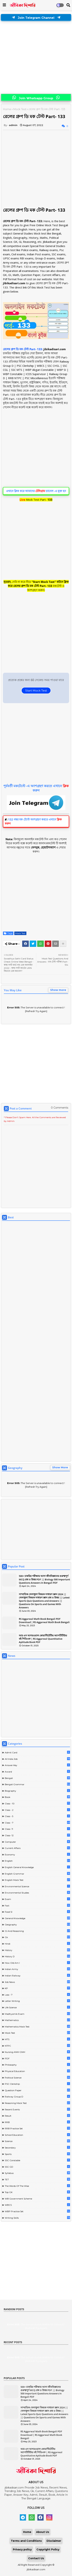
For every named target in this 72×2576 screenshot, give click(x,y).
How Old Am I (37, 1962)
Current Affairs (37, 1847)
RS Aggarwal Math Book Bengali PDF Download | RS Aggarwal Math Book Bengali (44, 1620)
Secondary (37, 2147)
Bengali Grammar (37, 1784)
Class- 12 (37, 1835)
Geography (37, 1924)
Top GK (37, 2192)
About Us (42, 2532)
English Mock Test (37, 1879)
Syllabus (37, 2172)
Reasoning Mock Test (37, 2102)
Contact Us (36, 2558)
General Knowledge (37, 1918)
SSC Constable (37, 2160)
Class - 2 (37, 1809)
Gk (37, 1937)
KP (37, 1988)
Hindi (37, 1943)
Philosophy (37, 2064)
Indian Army (37, 1968)
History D (37, 1956)
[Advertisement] (36, 57)
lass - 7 (37, 1994)
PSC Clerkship (37, 2083)
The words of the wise (37, 2185)
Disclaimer (54, 2540)
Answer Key (37, 1765)
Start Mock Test (36, 690)
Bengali (37, 1777)
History (37, 1950)
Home (7, 109)
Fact (37, 1905)
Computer (37, 1841)
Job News (37, 1981)
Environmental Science (37, 1886)
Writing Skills (37, 2217)
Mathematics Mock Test (37, 2026)
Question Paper (37, 2090)
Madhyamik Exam (37, 2013)
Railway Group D (37, 2096)
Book (37, 1796)
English (37, 1860)
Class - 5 (37, 1816)
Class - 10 (37, 1803)
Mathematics (37, 2020)
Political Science (37, 2077)
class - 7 (37, 1822)
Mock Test (19, 109)
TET (37, 2179)
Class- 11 (37, 1828)
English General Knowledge (37, 1867)
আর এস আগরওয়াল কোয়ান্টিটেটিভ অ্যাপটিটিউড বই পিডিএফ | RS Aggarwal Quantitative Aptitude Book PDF (43, 1639)
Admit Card (37, 1752)
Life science (37, 2007)
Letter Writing (37, 2000)
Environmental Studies (37, 1892)
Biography (37, 1790)
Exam (37, 1898)
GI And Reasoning (37, 1930)
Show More (60, 1467)
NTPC (37, 2045)
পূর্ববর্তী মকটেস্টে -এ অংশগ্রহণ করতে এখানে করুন (36, 788)
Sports (37, 2153)
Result (37, 2115)
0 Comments (59, 1107)
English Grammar (37, 1873)
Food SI (37, 1911)
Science (37, 2141)
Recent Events (37, 2109)
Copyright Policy (47, 2549)
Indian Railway (37, 1975)
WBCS (37, 2204)
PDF (37, 2058)
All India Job (37, 1758)
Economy (37, 1854)
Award (37, 1771)
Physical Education (37, 2071)
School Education (37, 2134)
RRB (37, 2122)
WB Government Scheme (37, 2198)
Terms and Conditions (26, 2540)
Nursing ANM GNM (37, 2051)
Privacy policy (22, 2549)
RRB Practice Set (37, 2128)
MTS (37, 2039)
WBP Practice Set (37, 2211)
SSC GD (37, 2166)
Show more (58, 990)
